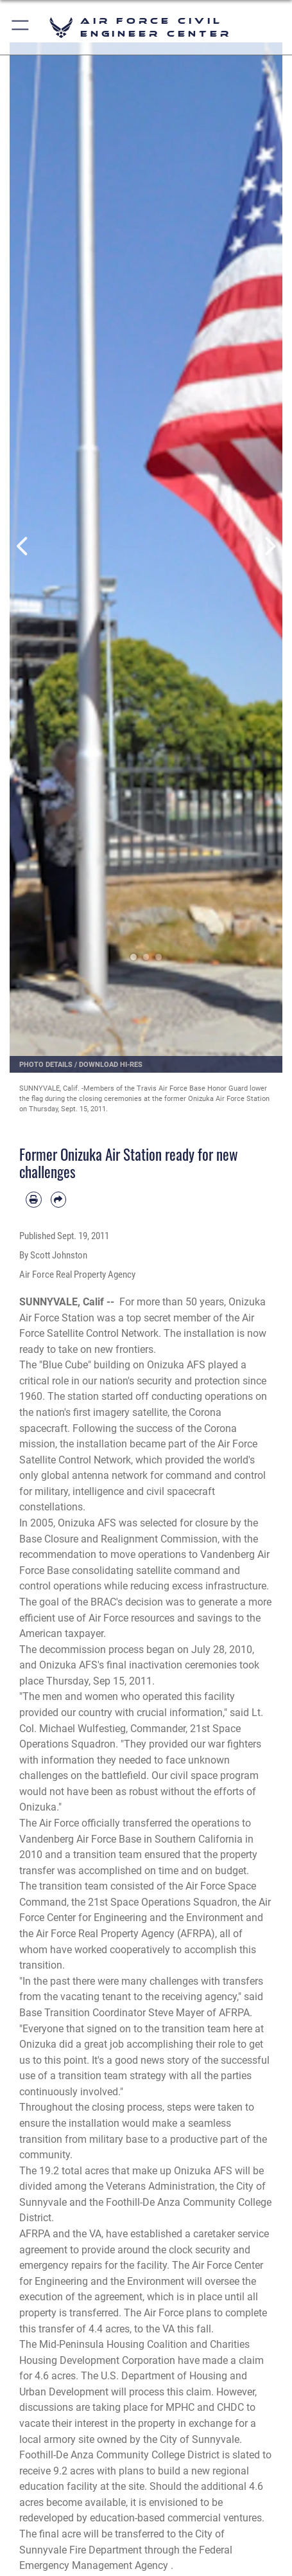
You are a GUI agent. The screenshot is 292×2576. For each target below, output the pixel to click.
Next (269, 546)
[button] (21, 27)
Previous (23, 546)
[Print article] (34, 1200)
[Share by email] (59, 1200)
